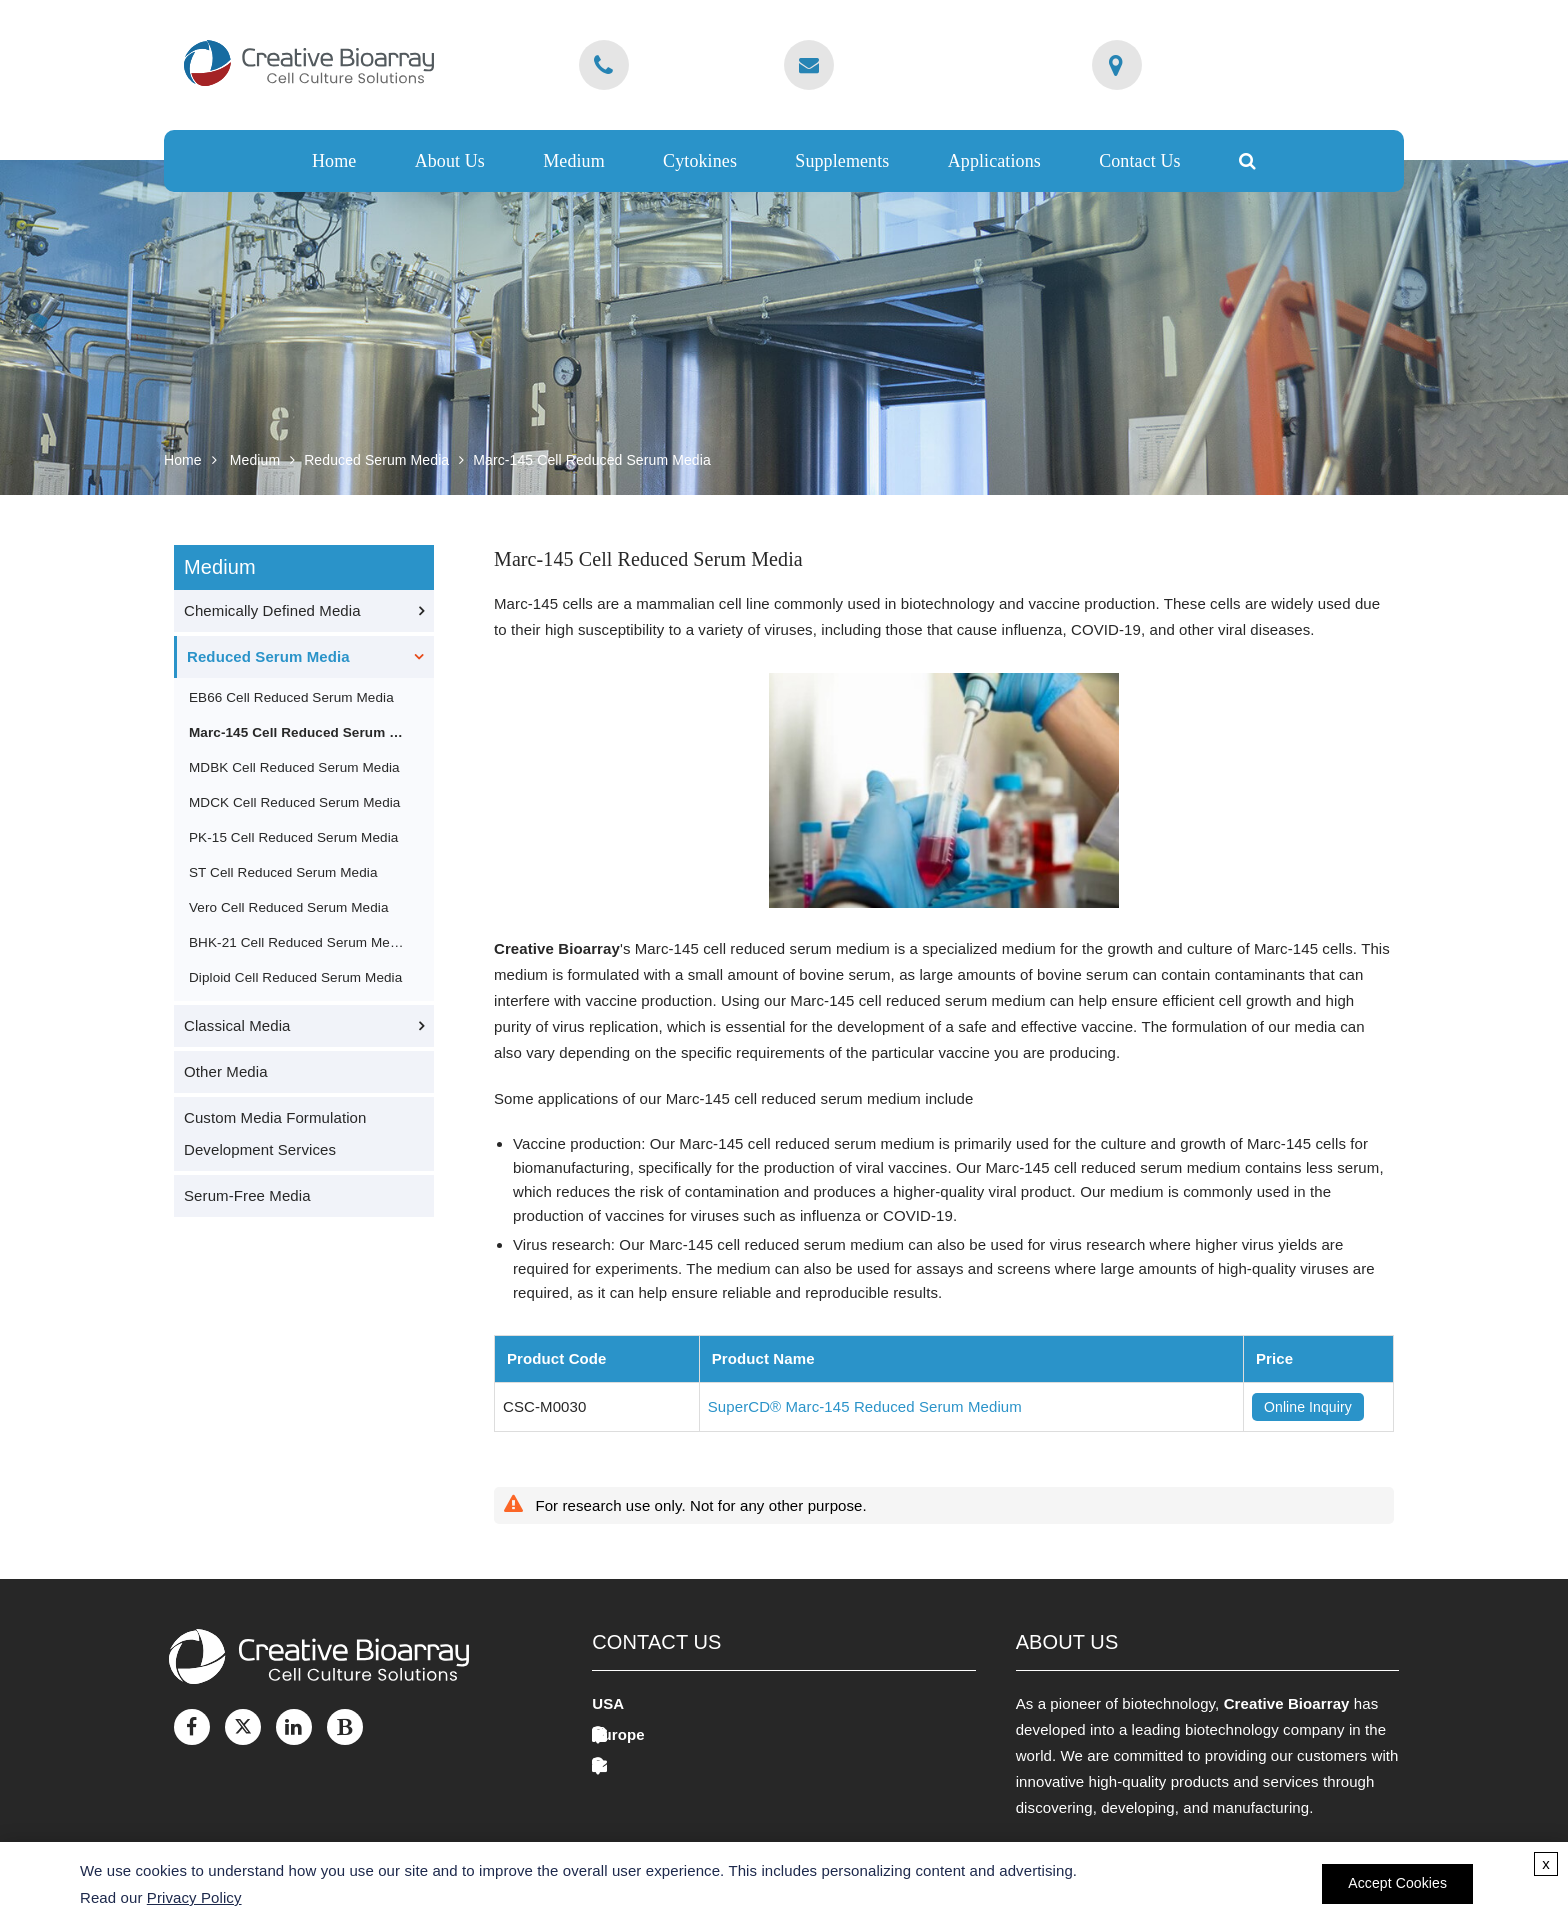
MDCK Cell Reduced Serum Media (294, 802)
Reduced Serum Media (376, 460)
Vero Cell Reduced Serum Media (289, 907)
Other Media (226, 1071)
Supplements (842, 161)
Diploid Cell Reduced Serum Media (295, 977)
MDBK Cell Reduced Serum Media (294, 767)
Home (334, 161)
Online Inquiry (1308, 1407)
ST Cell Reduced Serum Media (283, 872)
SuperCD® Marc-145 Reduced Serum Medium (865, 1406)
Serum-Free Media (247, 1195)
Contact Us (1140, 161)
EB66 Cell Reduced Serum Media (291, 697)
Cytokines (700, 161)
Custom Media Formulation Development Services (275, 1133)
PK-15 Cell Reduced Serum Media (293, 837)
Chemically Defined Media (272, 610)
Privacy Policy (194, 1897)
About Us (450, 161)
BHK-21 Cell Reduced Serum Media (298, 942)
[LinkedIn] (294, 1727)
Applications (994, 161)
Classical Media (237, 1025)
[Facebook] (192, 1727)
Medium (574, 161)
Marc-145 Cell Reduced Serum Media (592, 460)
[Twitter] (243, 1727)
